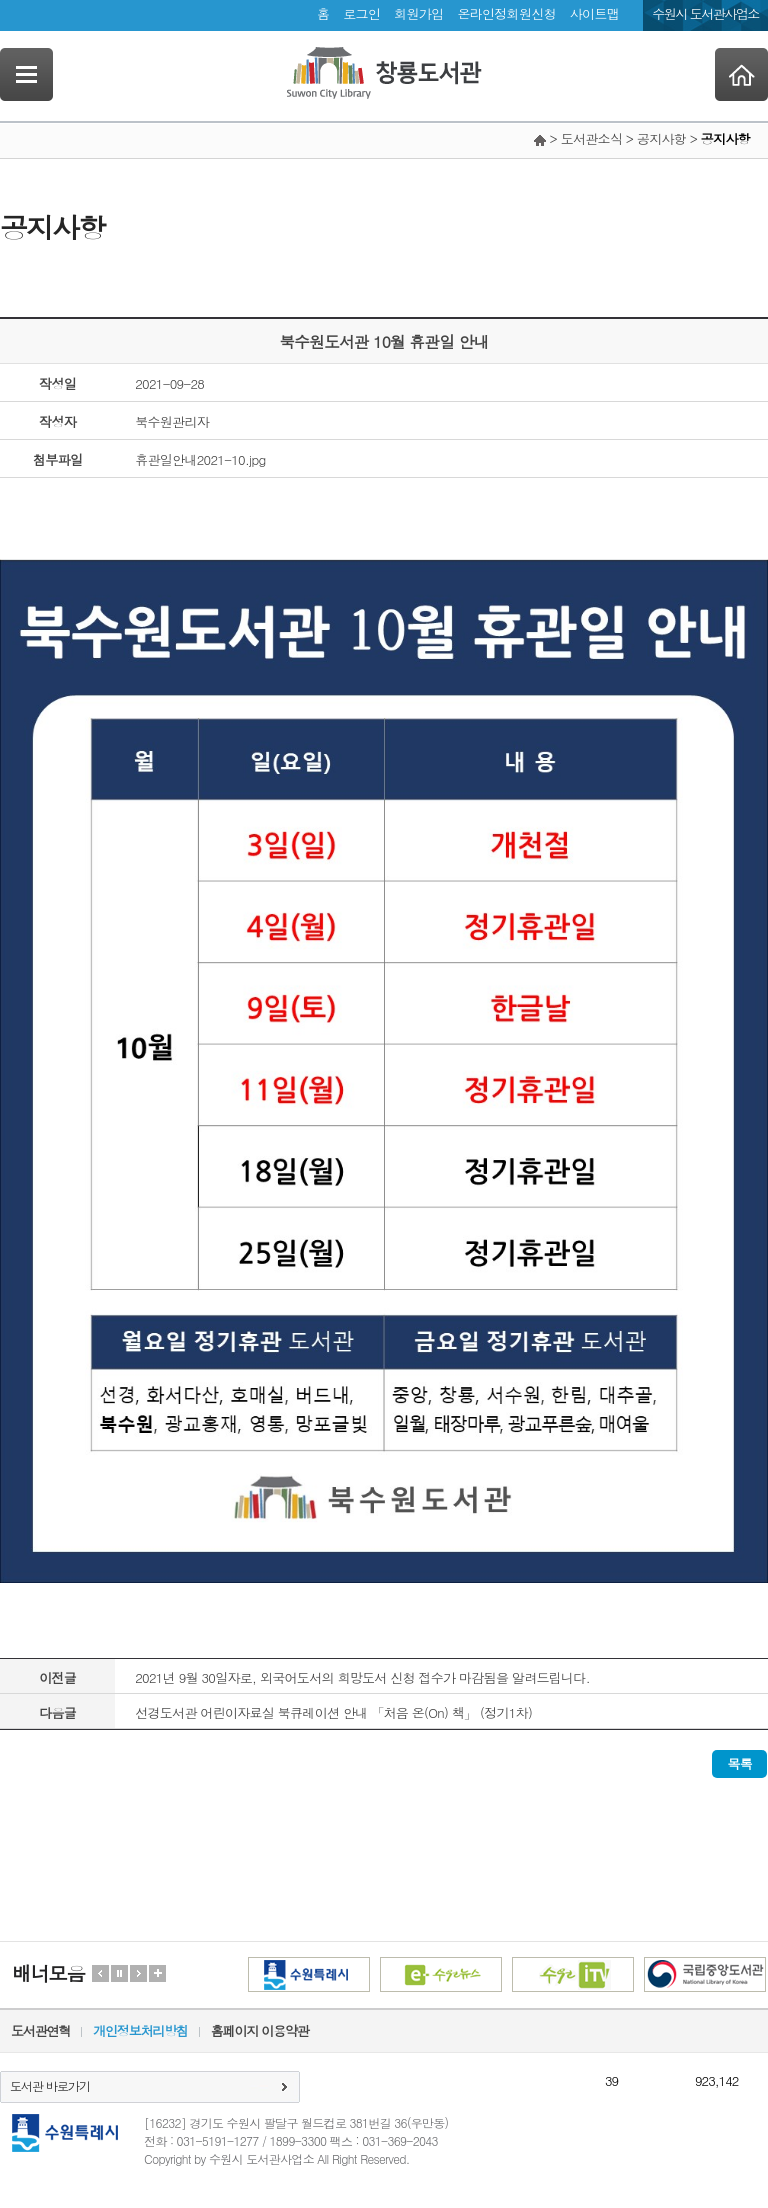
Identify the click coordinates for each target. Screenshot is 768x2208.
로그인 (361, 13)
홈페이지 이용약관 (260, 2030)
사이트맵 (594, 13)
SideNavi (26, 74)
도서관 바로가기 (50, 2085)
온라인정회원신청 (506, 13)
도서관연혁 (40, 2030)
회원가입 (418, 13)
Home (741, 74)
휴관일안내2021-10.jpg (200, 459)
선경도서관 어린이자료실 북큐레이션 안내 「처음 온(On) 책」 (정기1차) (333, 1712)
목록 (739, 1763)
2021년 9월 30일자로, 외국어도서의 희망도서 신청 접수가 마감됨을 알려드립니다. (362, 1677)
